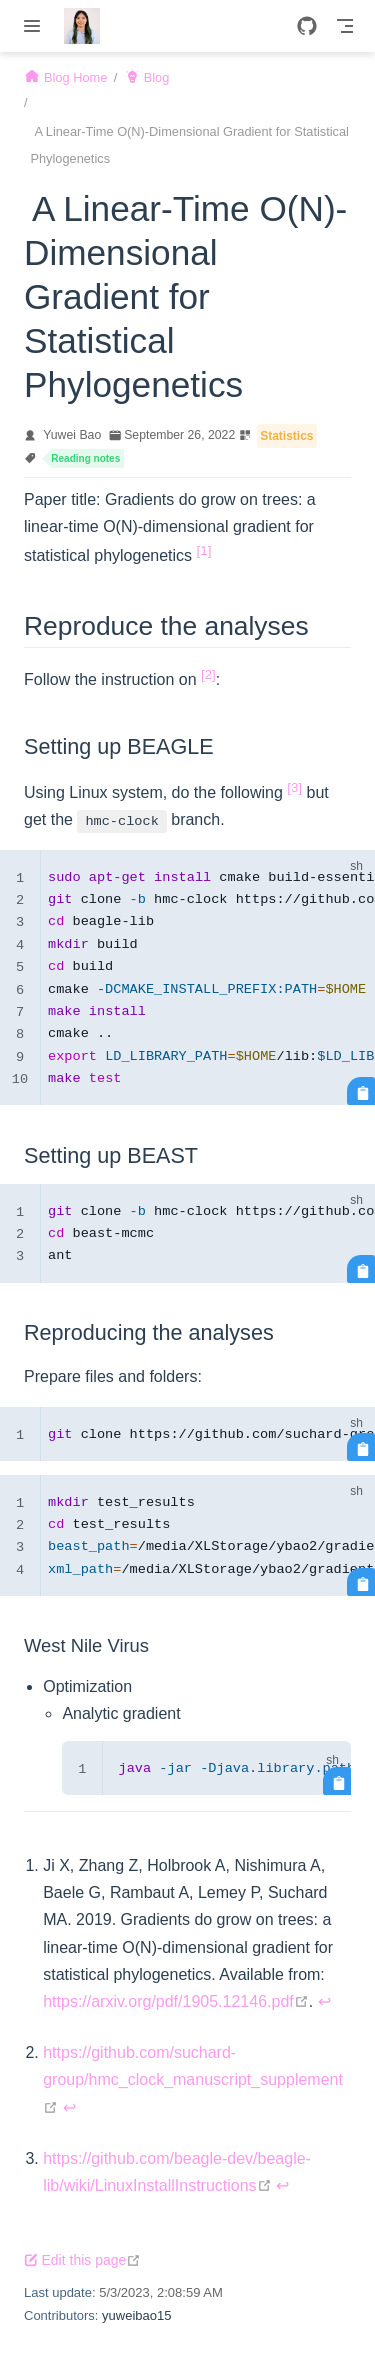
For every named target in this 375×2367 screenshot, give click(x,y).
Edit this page (82, 2260)
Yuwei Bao (72, 435)
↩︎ (324, 2001)
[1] (204, 550)
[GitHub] (307, 26)
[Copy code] (361, 1091)
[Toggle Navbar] (345, 26)
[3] (294, 787)
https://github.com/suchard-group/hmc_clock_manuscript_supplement (193, 2079)
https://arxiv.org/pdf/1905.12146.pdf (176, 2001)
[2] (208, 674)
